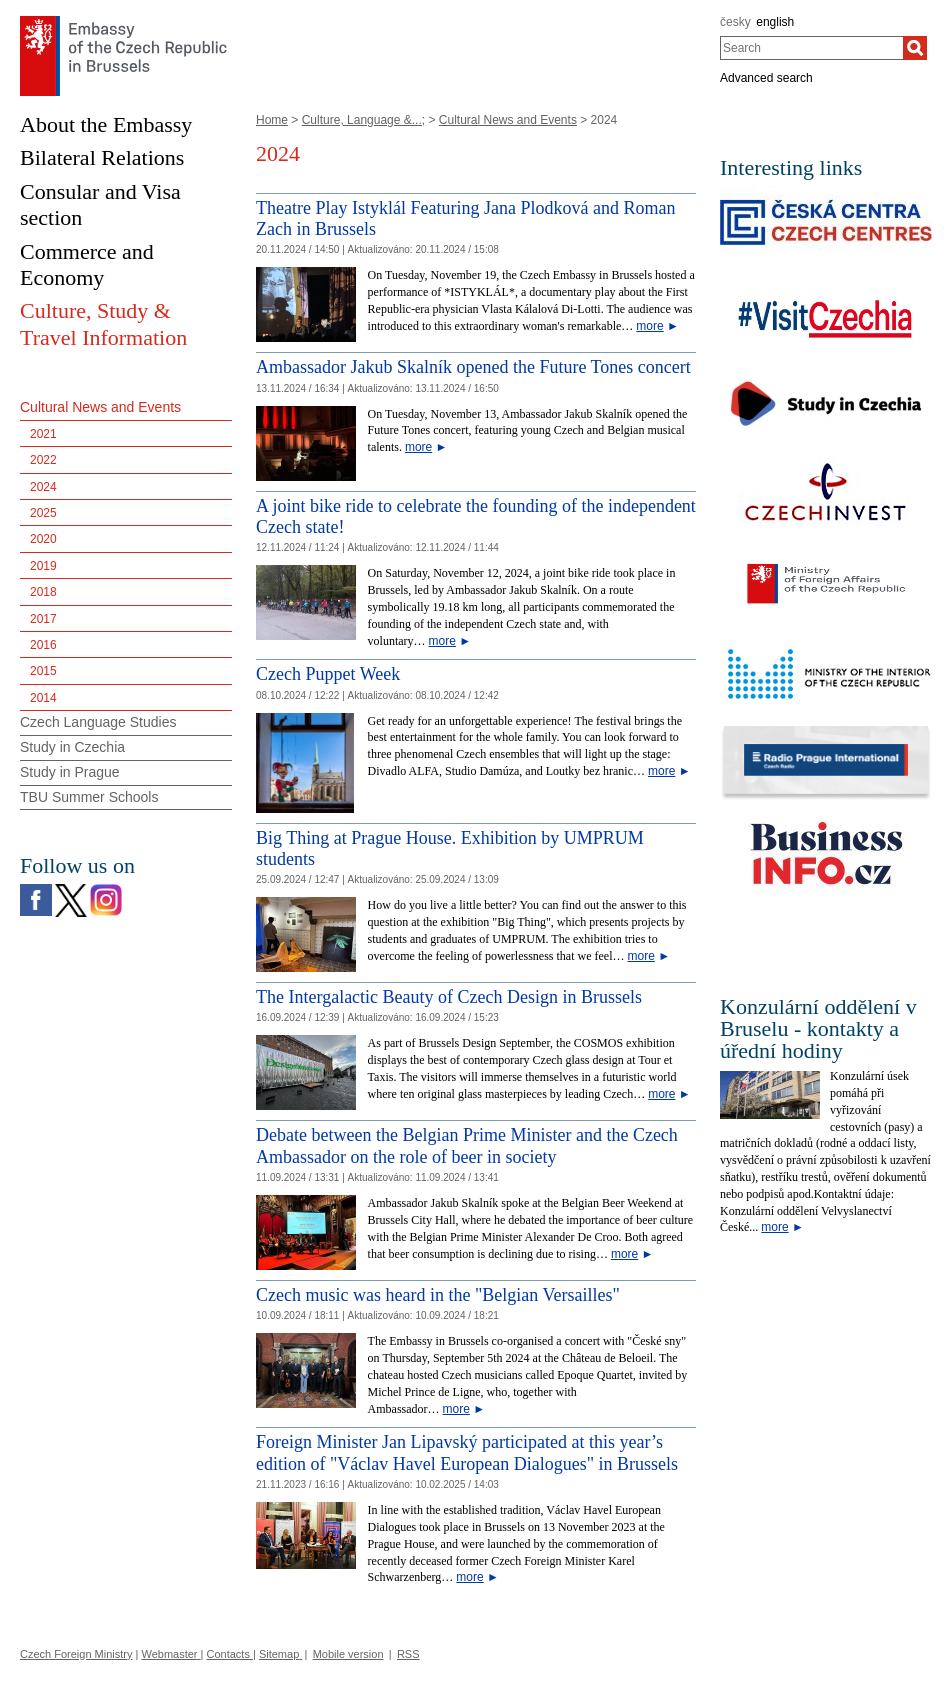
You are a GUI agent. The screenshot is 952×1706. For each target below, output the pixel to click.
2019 (43, 566)
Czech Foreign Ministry (76, 1654)
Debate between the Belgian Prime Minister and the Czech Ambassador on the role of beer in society (467, 1146)
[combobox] (811, 48)
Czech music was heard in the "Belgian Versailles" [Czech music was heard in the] (438, 1295)
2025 (43, 513)
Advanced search (766, 78)
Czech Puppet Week (328, 674)
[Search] (915, 48)
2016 (43, 645)
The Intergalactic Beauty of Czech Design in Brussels (449, 997)
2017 (43, 619)
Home (272, 120)
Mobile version (348, 1654)
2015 (43, 671)
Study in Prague (70, 772)
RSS (408, 1654)
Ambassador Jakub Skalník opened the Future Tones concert (473, 367)
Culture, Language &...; (363, 120)
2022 (43, 460)
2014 (43, 698)
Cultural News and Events (508, 120)
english (775, 22)
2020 (43, 539)
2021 (43, 434)
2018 (43, 592)
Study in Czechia (72, 747)
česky (735, 22)
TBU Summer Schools (89, 797)
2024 (43, 487)
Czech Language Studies (98, 722)
